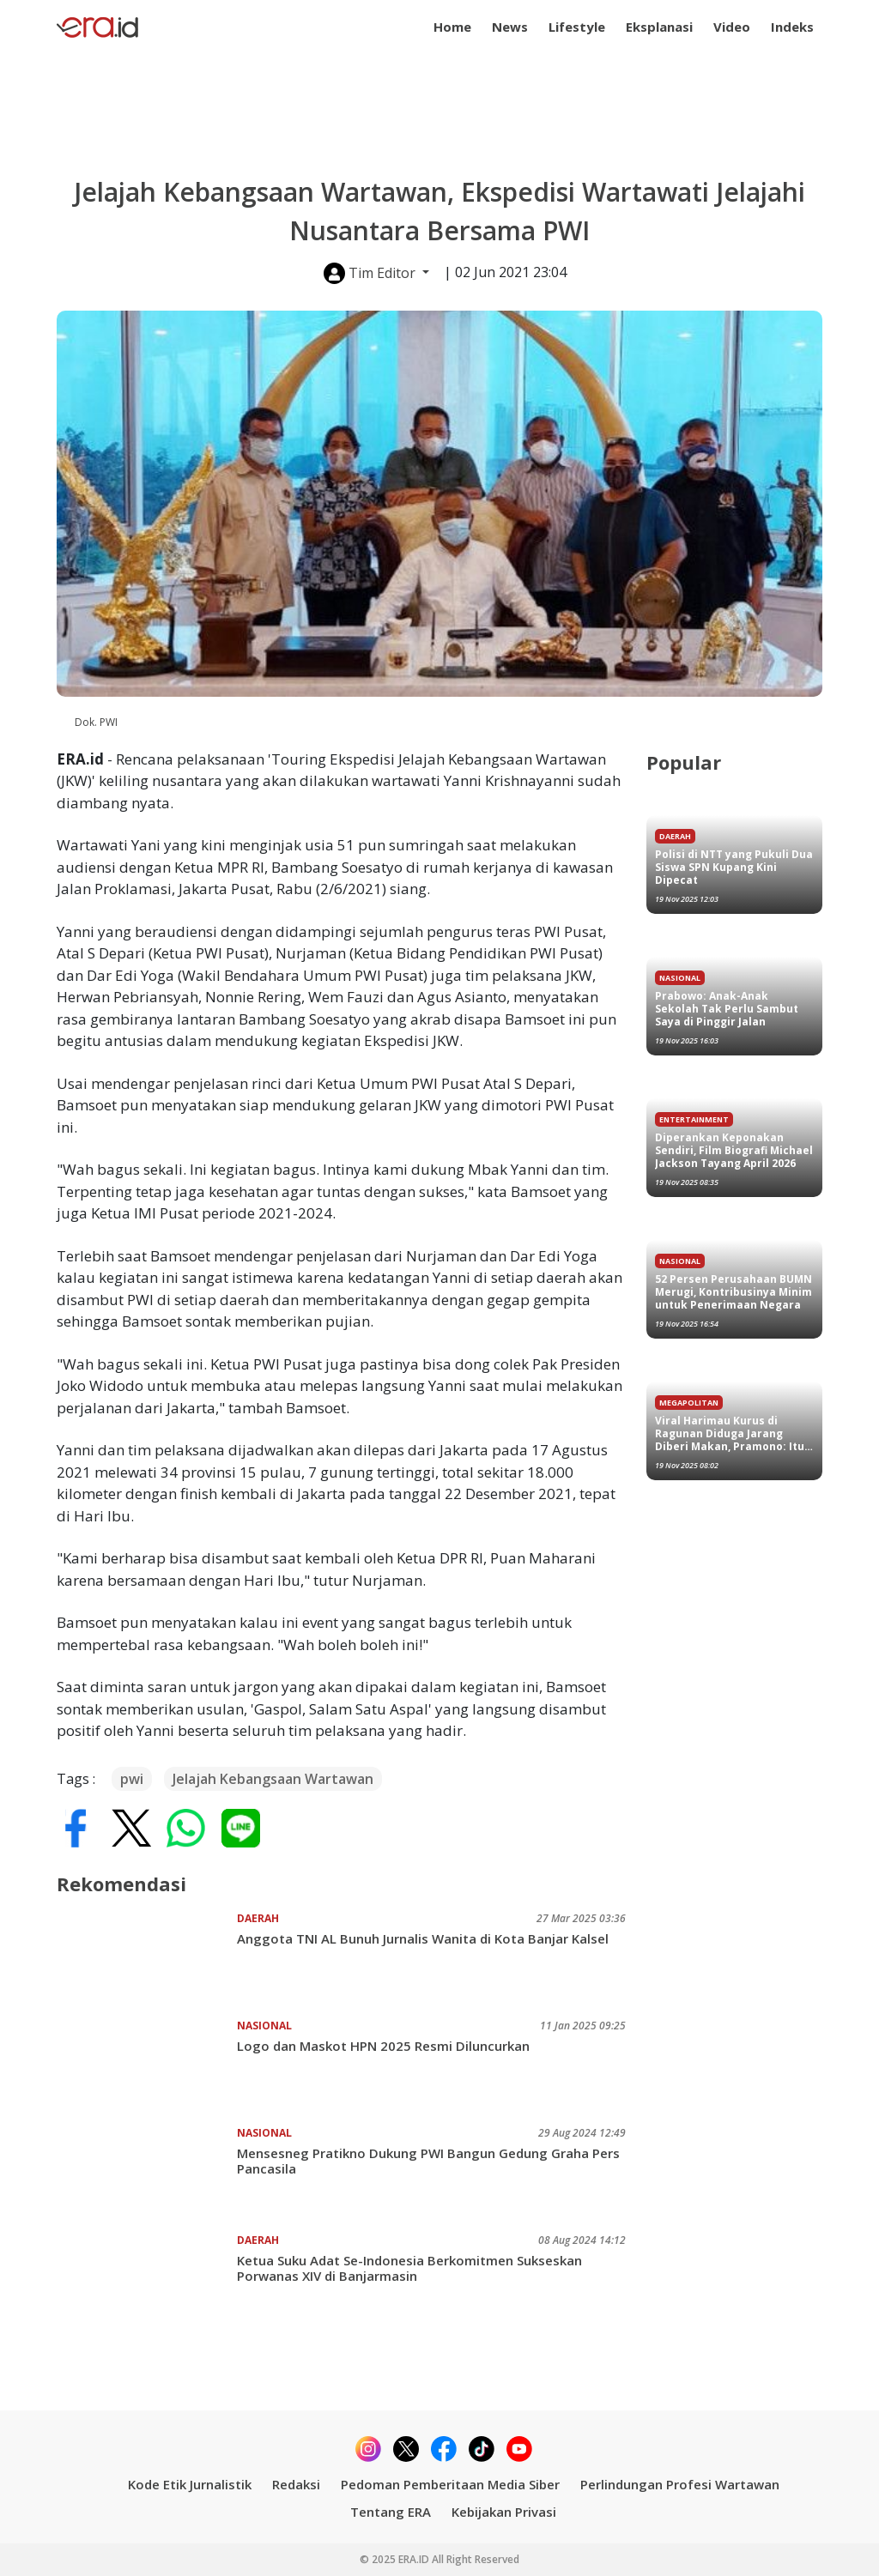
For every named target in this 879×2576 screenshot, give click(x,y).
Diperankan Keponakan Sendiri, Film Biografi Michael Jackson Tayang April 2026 (734, 1150)
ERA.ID (415, 2559)
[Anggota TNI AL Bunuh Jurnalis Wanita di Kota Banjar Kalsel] (147, 1958)
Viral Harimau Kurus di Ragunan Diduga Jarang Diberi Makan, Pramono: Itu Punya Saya (729, 1433)
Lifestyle (577, 26)
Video (731, 26)
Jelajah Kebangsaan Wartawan (273, 1778)
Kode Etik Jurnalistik (190, 2484)
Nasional (264, 2025)
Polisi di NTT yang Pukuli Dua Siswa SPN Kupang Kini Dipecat (734, 867)
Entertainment (694, 1119)
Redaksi (296, 2484)
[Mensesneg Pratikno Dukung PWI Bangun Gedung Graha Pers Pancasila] (147, 2173)
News (510, 26)
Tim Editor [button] (371, 273)
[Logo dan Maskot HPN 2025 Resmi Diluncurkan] (147, 2065)
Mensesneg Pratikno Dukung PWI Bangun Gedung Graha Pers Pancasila (428, 2160)
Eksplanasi (659, 26)
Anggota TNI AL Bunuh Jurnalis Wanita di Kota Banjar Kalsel (423, 1938)
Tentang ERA (390, 2511)
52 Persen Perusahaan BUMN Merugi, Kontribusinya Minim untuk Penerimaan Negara (733, 1292)
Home (452, 26)
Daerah (258, 1918)
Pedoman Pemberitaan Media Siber (450, 2484)
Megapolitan (688, 1402)
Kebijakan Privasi (504, 2511)
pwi (131, 1778)
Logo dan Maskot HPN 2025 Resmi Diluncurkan (383, 2045)
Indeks (792, 26)
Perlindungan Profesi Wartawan (679, 2484)
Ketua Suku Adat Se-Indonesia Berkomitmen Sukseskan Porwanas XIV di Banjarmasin (409, 2267)
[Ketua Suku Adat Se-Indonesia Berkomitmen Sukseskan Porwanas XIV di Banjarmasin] (147, 2280)
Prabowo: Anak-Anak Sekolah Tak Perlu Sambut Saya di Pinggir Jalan (726, 1008)
